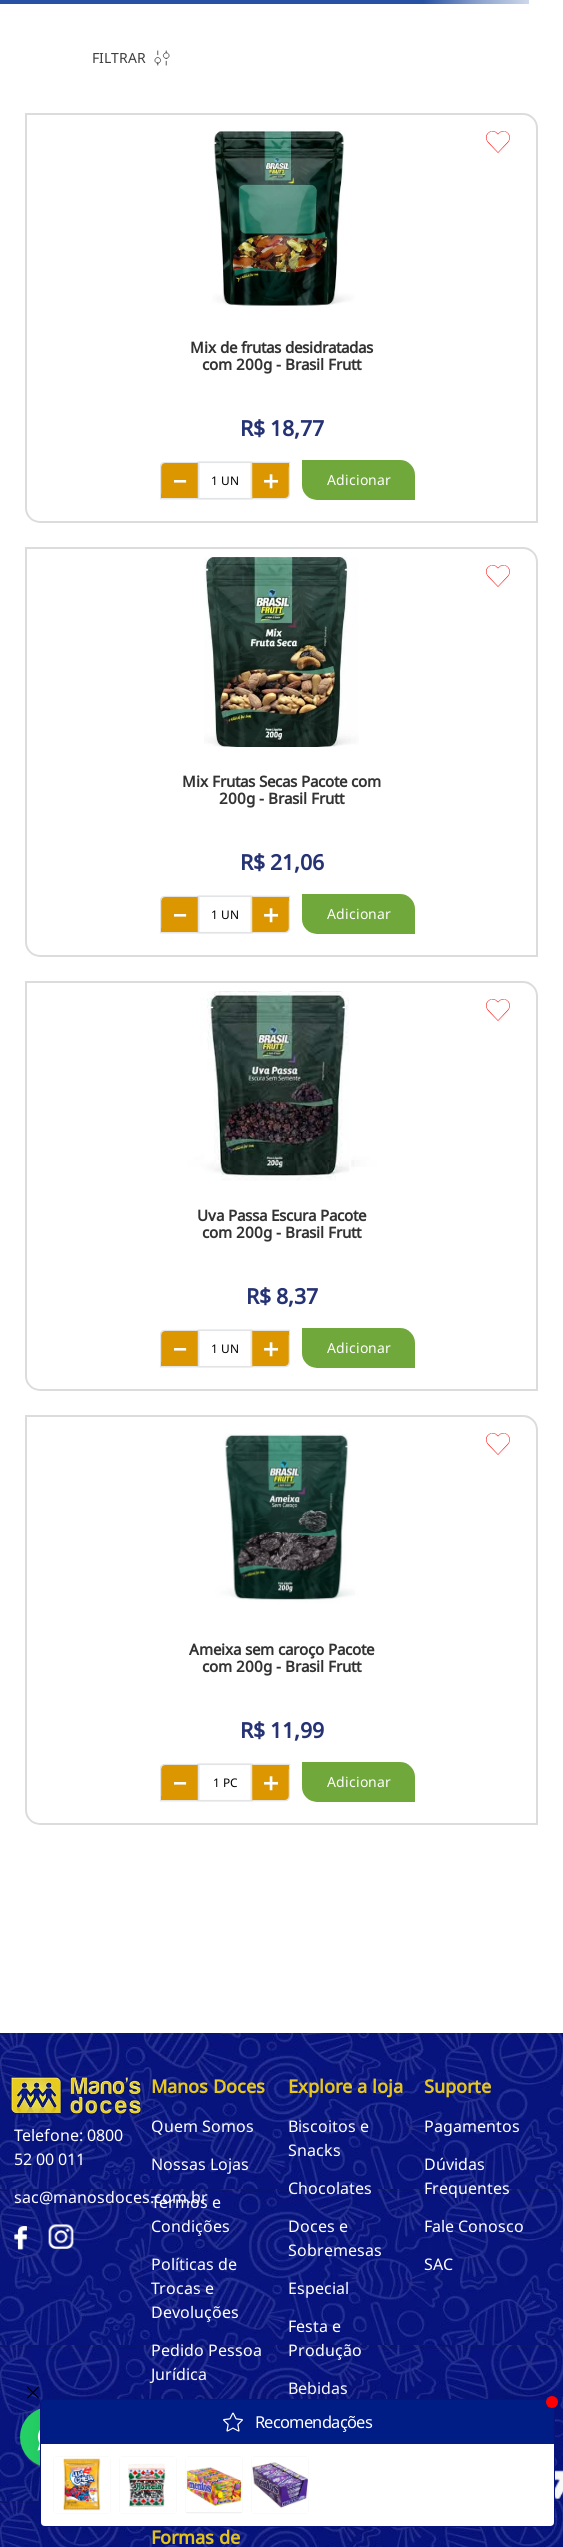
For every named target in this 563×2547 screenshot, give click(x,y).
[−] (179, 480)
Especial (318, 2288)
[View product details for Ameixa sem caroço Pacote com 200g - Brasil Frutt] (281, 1620)
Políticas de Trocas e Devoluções (195, 2288)
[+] (271, 480)
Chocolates (330, 2188)
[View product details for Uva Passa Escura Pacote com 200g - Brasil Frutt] (281, 1186)
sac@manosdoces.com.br (111, 2197)
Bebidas (318, 2388)
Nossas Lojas (200, 2164)
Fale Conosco (474, 2226)
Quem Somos (202, 2126)
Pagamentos (472, 2126)
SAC (438, 2264)
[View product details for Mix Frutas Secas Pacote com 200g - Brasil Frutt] (281, 752)
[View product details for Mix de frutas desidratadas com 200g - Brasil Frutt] (281, 318)
